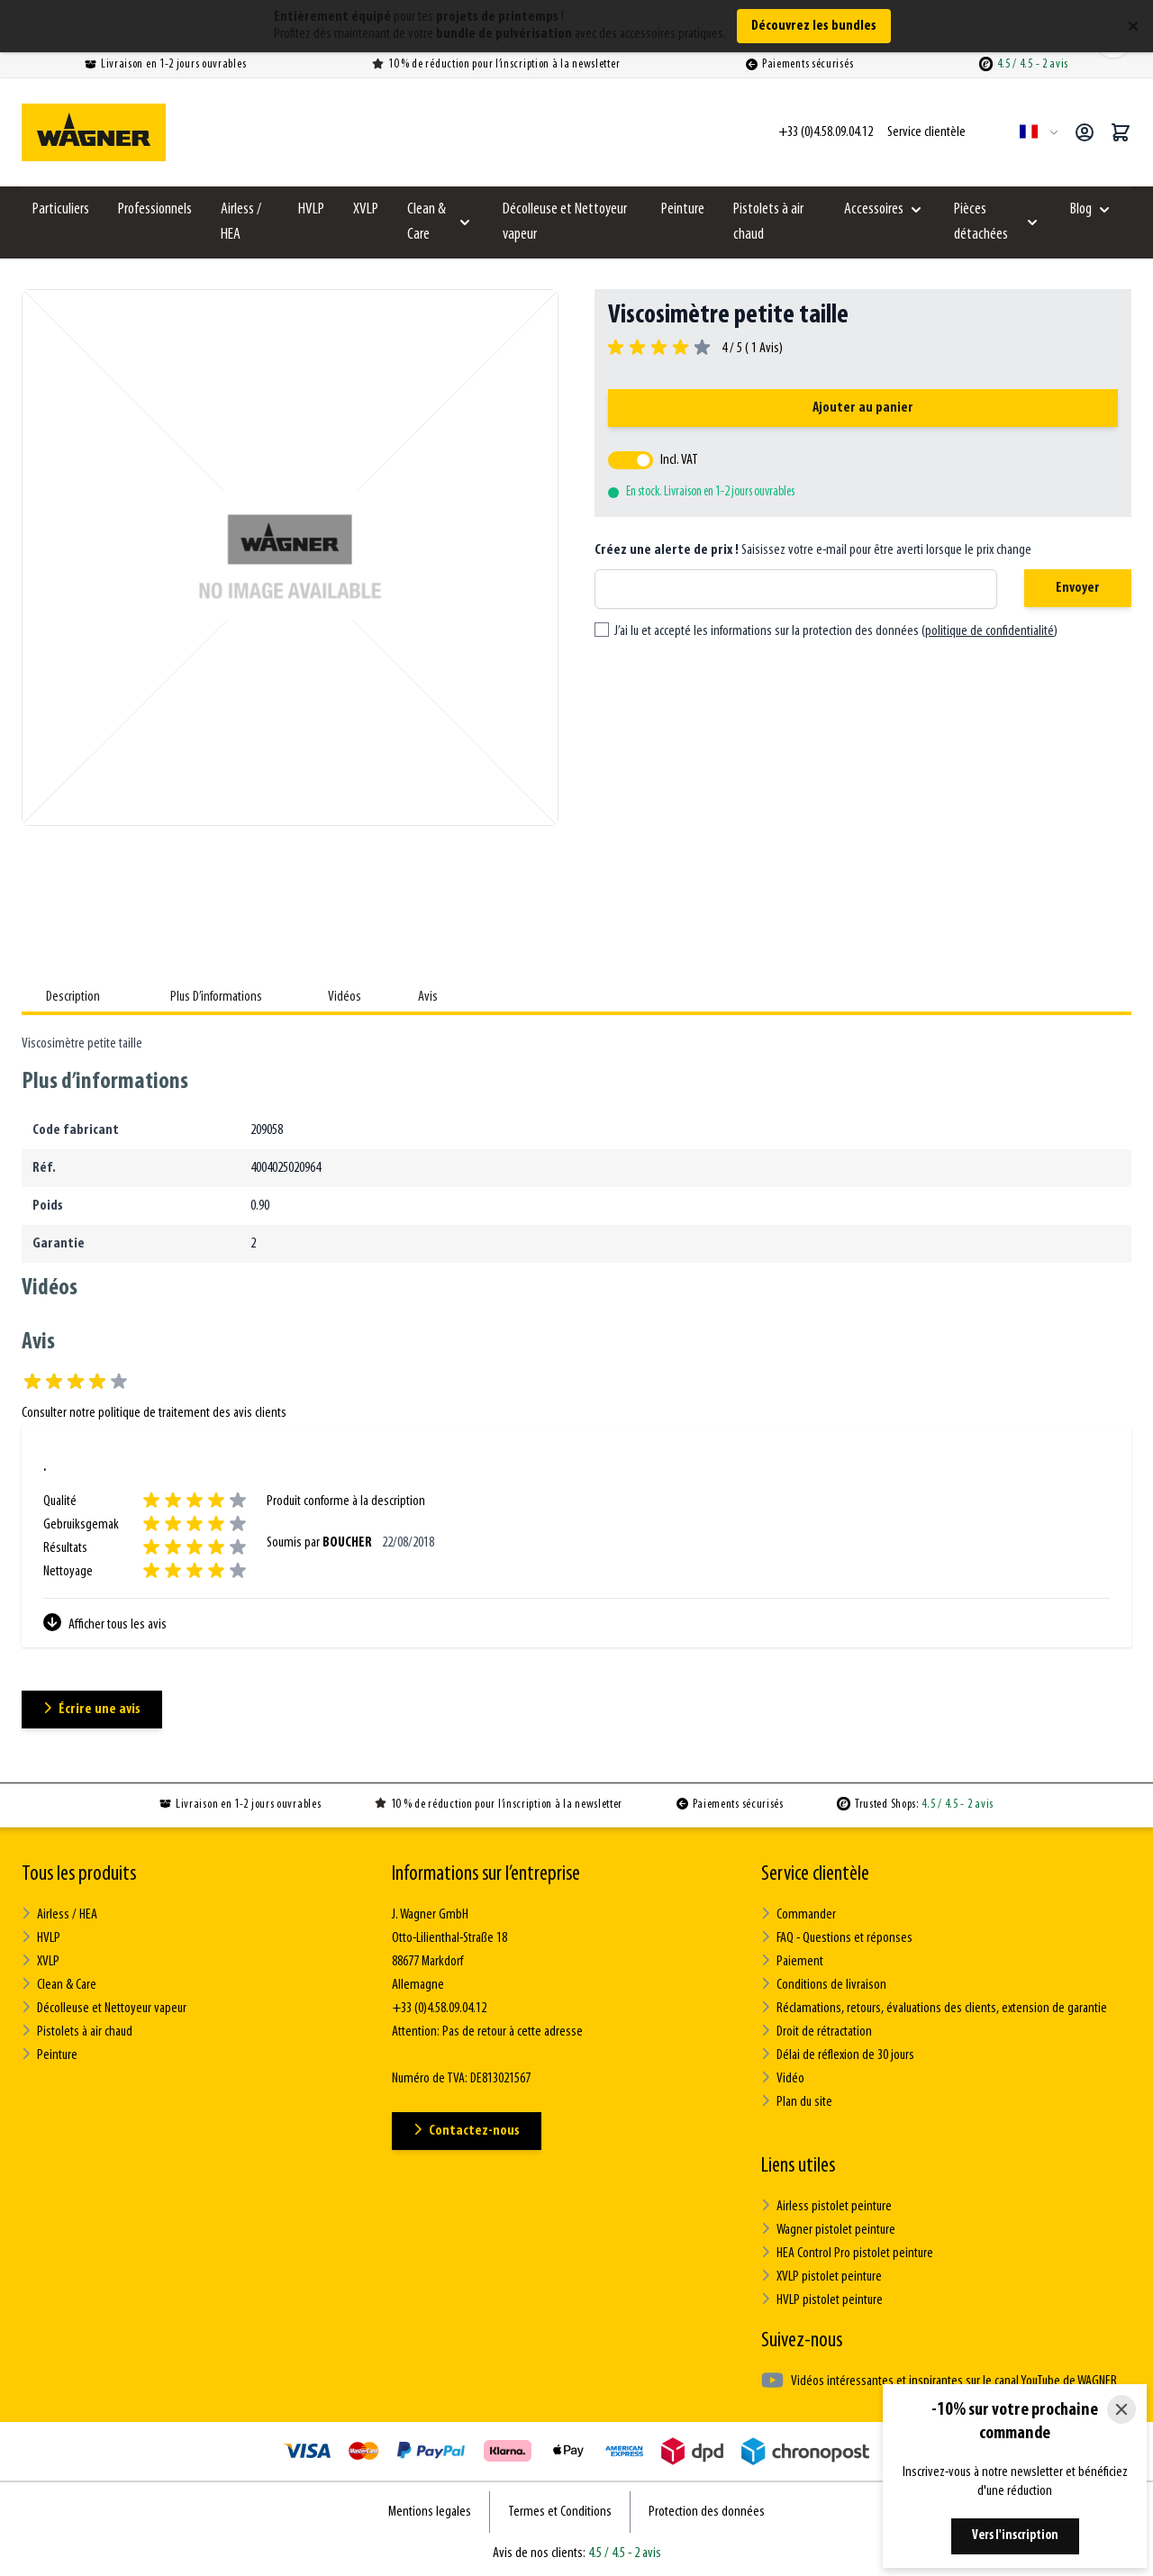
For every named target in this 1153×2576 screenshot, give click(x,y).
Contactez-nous (466, 2130)
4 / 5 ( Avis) (749, 348)
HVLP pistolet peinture (822, 2300)
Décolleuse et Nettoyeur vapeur (565, 222)
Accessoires (873, 209)
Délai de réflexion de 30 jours (837, 2055)
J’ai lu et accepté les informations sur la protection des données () (836, 631)
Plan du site (796, 2101)
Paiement (792, 1961)
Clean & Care (426, 222)
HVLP (311, 209)
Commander (798, 1914)
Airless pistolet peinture (826, 2206)
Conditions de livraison (823, 1984)
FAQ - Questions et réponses (836, 1938)
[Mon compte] (1084, 132)
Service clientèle (815, 1874)
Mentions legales (429, 2512)
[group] (695, 348)
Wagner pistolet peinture (828, 2229)
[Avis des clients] (576, 1547)
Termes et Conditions (560, 2512)
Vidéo (782, 2078)
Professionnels (155, 209)
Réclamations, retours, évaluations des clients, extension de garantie (934, 2008)
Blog (1081, 209)
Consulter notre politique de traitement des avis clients (154, 1413)
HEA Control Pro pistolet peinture (847, 2253)
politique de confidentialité (989, 631)
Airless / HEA (241, 222)
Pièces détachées (981, 222)
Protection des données (707, 2512)
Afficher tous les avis (105, 1622)
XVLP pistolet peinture (821, 2276)
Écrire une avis (92, 1709)
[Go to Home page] (94, 132)
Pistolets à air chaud (768, 222)
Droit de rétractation (816, 2031)
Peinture (682, 209)
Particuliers (60, 209)
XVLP (365, 209)
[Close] (1121, 2409)
